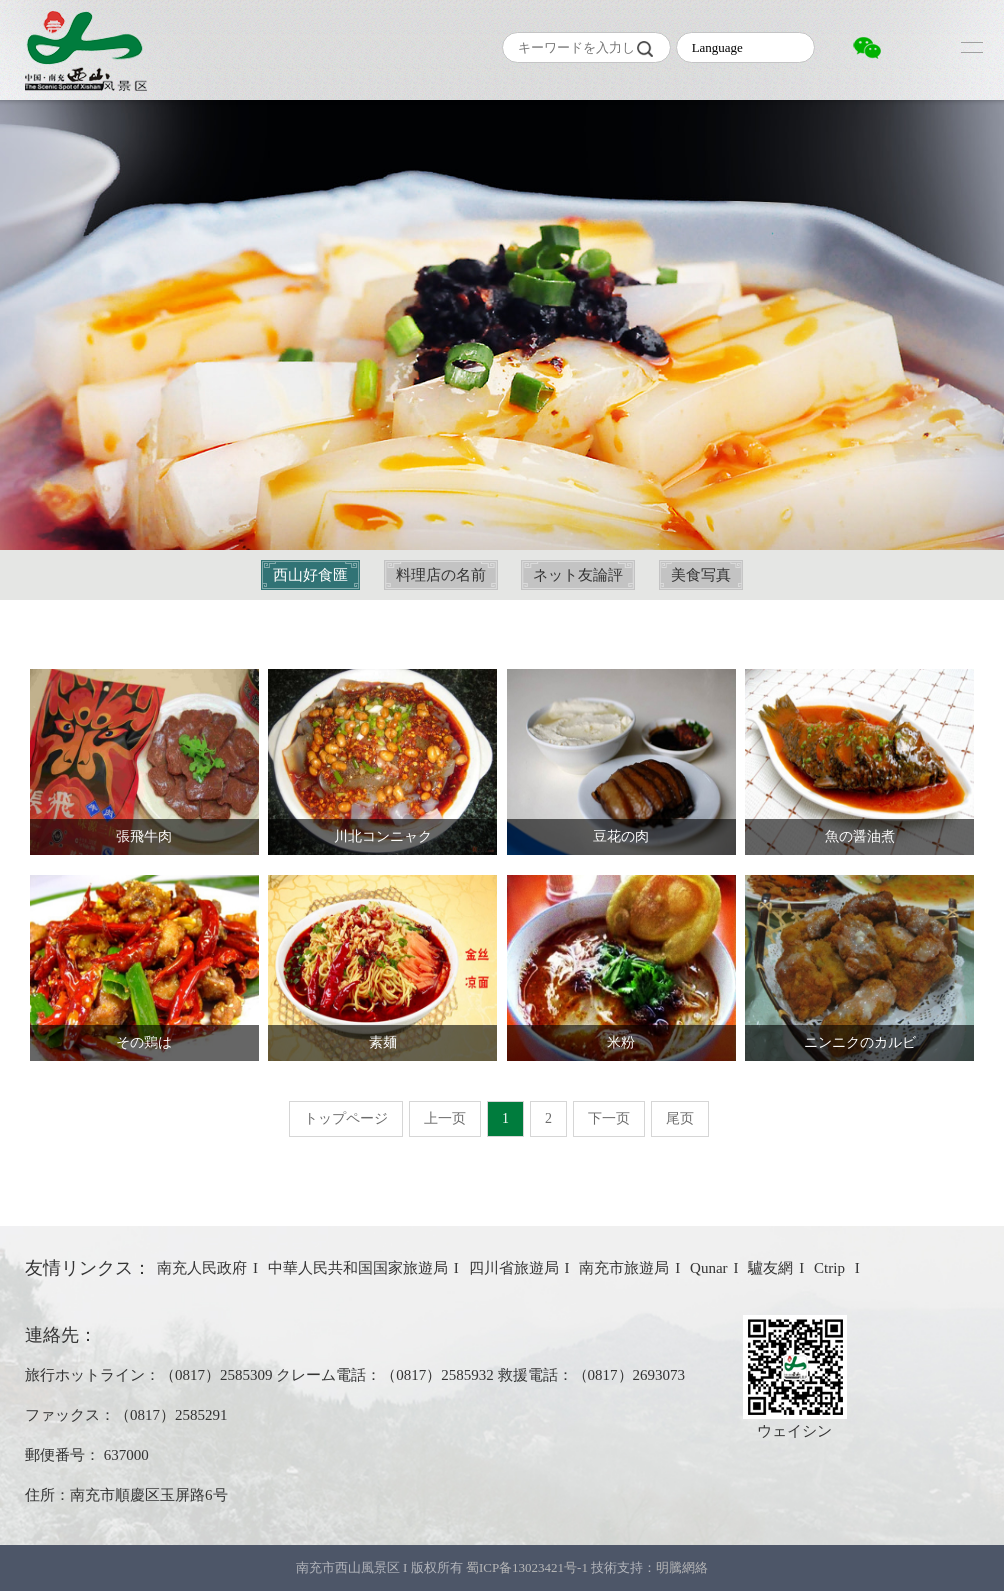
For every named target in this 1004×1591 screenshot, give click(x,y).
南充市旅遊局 (624, 1268)
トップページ (346, 1118)
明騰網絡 (682, 1567)
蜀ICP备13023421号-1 (528, 1567)
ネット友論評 (578, 575)
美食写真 (701, 575)
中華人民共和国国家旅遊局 (358, 1268)
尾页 (680, 1118)
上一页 (445, 1118)
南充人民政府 (202, 1268)
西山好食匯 (310, 575)
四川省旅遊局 (514, 1268)
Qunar (709, 1268)
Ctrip (831, 1268)
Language (717, 47)
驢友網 (770, 1268)
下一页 (609, 1118)
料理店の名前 (441, 575)
